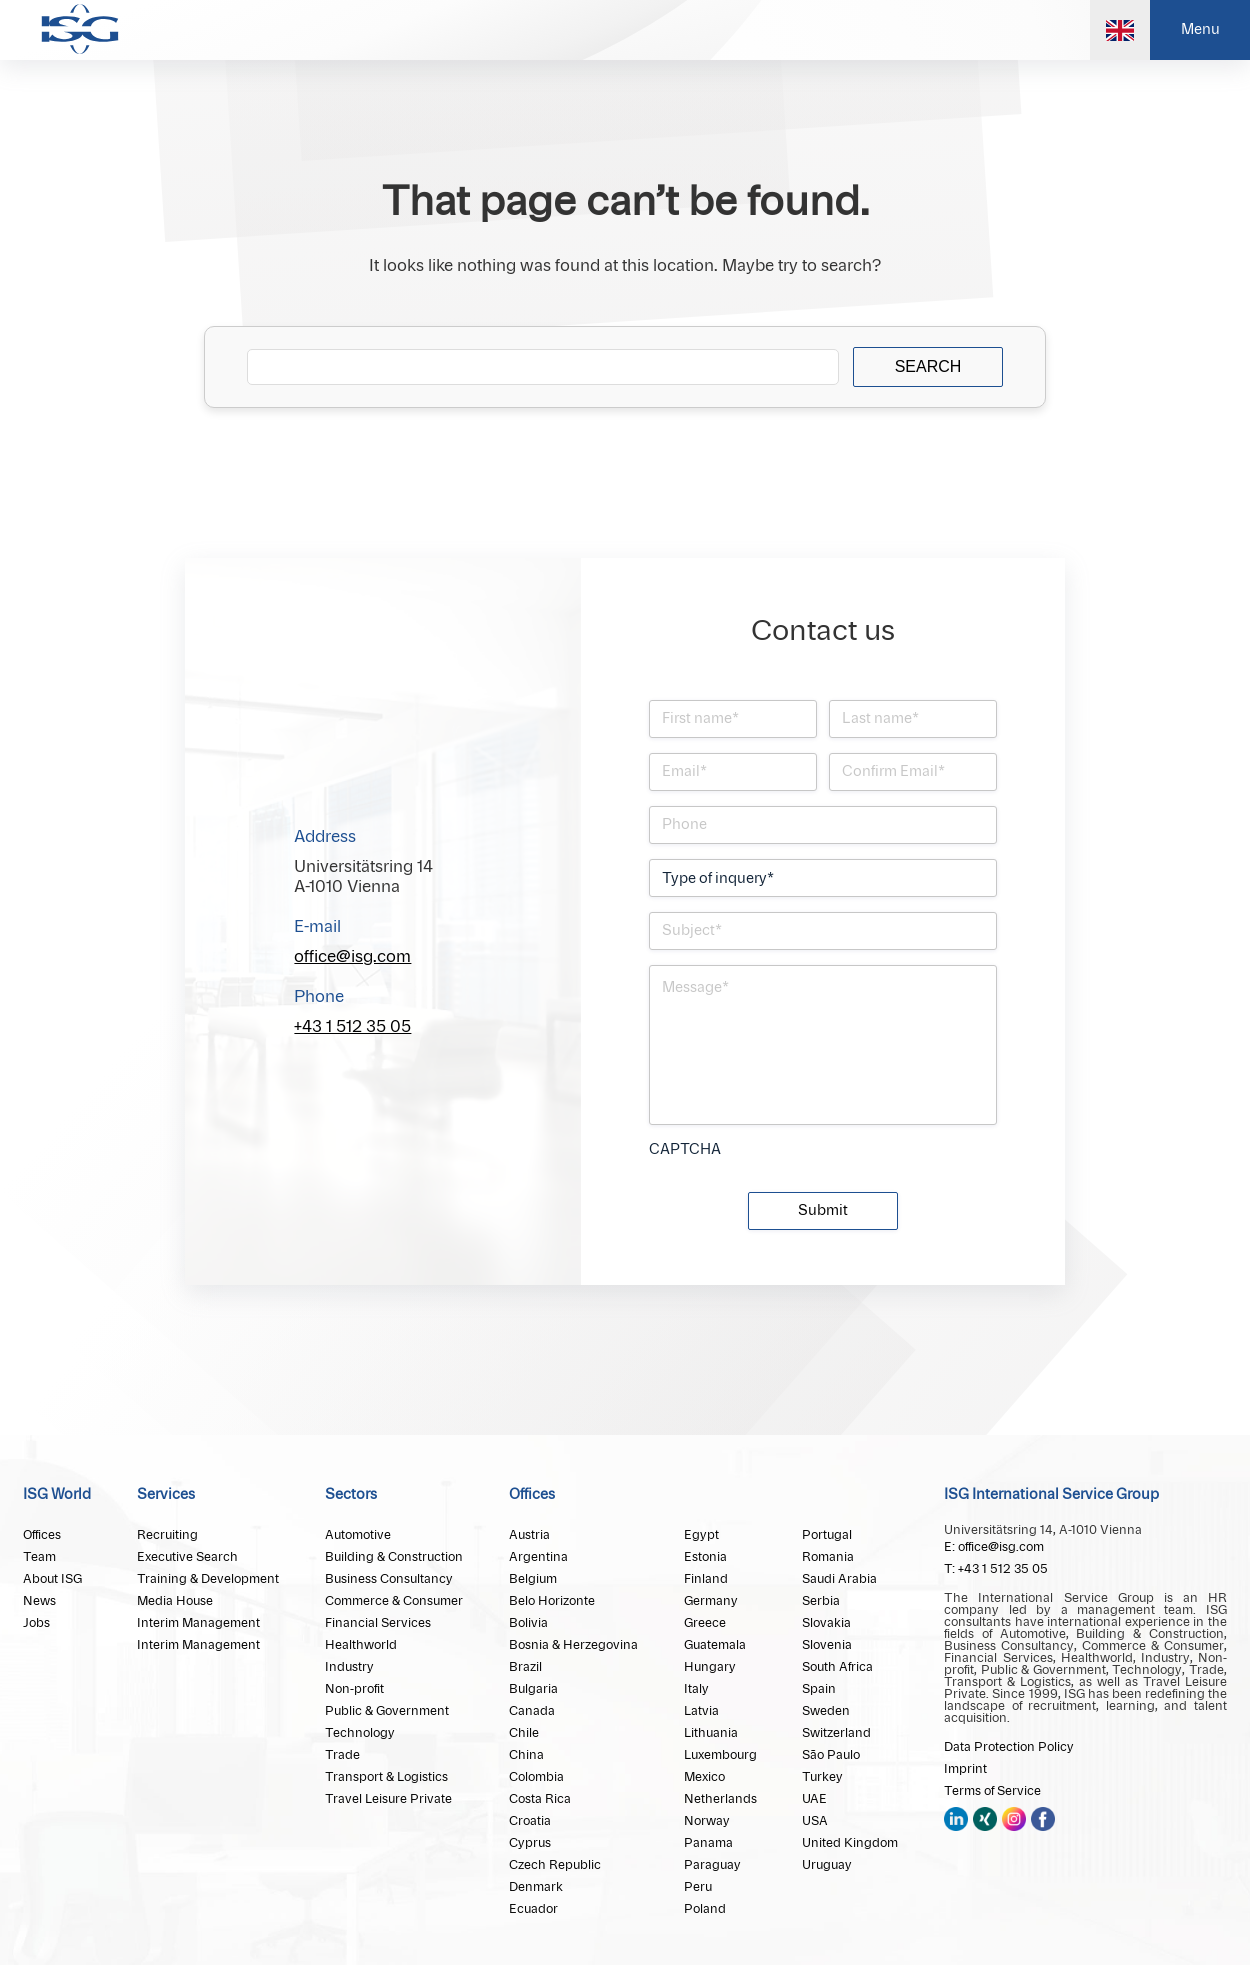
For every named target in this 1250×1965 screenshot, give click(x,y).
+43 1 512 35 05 (352, 1027)
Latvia (701, 1711)
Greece (705, 1623)
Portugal (827, 1535)
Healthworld (361, 1645)
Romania (828, 1557)
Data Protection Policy (1009, 1747)
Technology (360, 1733)
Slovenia (827, 1645)
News (39, 1601)
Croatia (530, 1821)
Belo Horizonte (552, 1601)
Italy (696, 1689)
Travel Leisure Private (388, 1799)
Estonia (705, 1557)
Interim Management (198, 1623)
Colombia (536, 1777)
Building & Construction (394, 1557)
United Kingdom (850, 1843)
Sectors (351, 1495)
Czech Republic (555, 1865)
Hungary (710, 1667)
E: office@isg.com (994, 1547)
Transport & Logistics (386, 1777)
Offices (42, 1535)
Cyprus (530, 1843)
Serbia (821, 1601)
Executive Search (187, 1557)
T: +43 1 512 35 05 (996, 1569)
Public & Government (387, 1711)
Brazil (525, 1667)
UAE (814, 1799)
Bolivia (528, 1623)
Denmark (536, 1887)
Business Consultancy (389, 1579)
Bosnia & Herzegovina (573, 1645)
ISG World (57, 1495)
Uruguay (827, 1865)
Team (39, 1557)
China (526, 1755)
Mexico (704, 1777)
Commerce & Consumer (394, 1601)
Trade (342, 1755)
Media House (175, 1601)
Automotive (358, 1535)
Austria (529, 1535)
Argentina (538, 1557)
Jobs (36, 1623)
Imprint (965, 1769)
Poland (705, 1909)
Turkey (822, 1777)
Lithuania (711, 1733)
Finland (706, 1579)
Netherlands (720, 1799)
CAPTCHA (685, 1150)
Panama (708, 1843)
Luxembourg (720, 1755)
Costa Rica (540, 1799)
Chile (524, 1733)
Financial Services (378, 1623)
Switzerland (836, 1733)
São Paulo (831, 1755)
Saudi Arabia (839, 1579)
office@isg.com (352, 957)
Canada (532, 1711)
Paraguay (712, 1865)
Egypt (701, 1535)
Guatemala (715, 1645)
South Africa (837, 1667)
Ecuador (533, 1909)
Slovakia (826, 1623)
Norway (707, 1821)
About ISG (52, 1579)
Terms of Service (992, 1791)
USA (815, 1821)
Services (166, 1495)
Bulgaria (533, 1689)
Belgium (533, 1579)
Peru (698, 1887)
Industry (349, 1667)
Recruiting (167, 1535)
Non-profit (354, 1689)
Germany (711, 1601)
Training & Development (208, 1579)
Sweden (826, 1711)
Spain (819, 1689)
